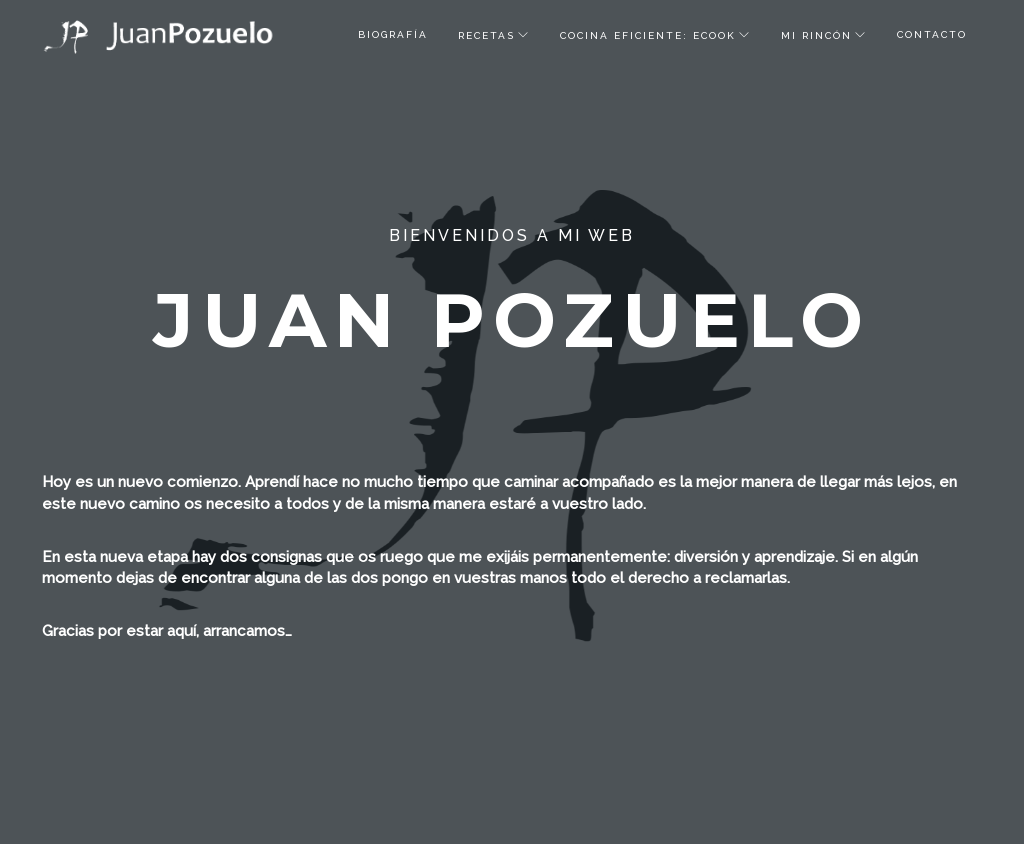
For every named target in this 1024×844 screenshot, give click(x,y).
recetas (486, 35)
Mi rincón (816, 35)
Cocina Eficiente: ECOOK (648, 35)
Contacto (932, 34)
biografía (393, 34)
